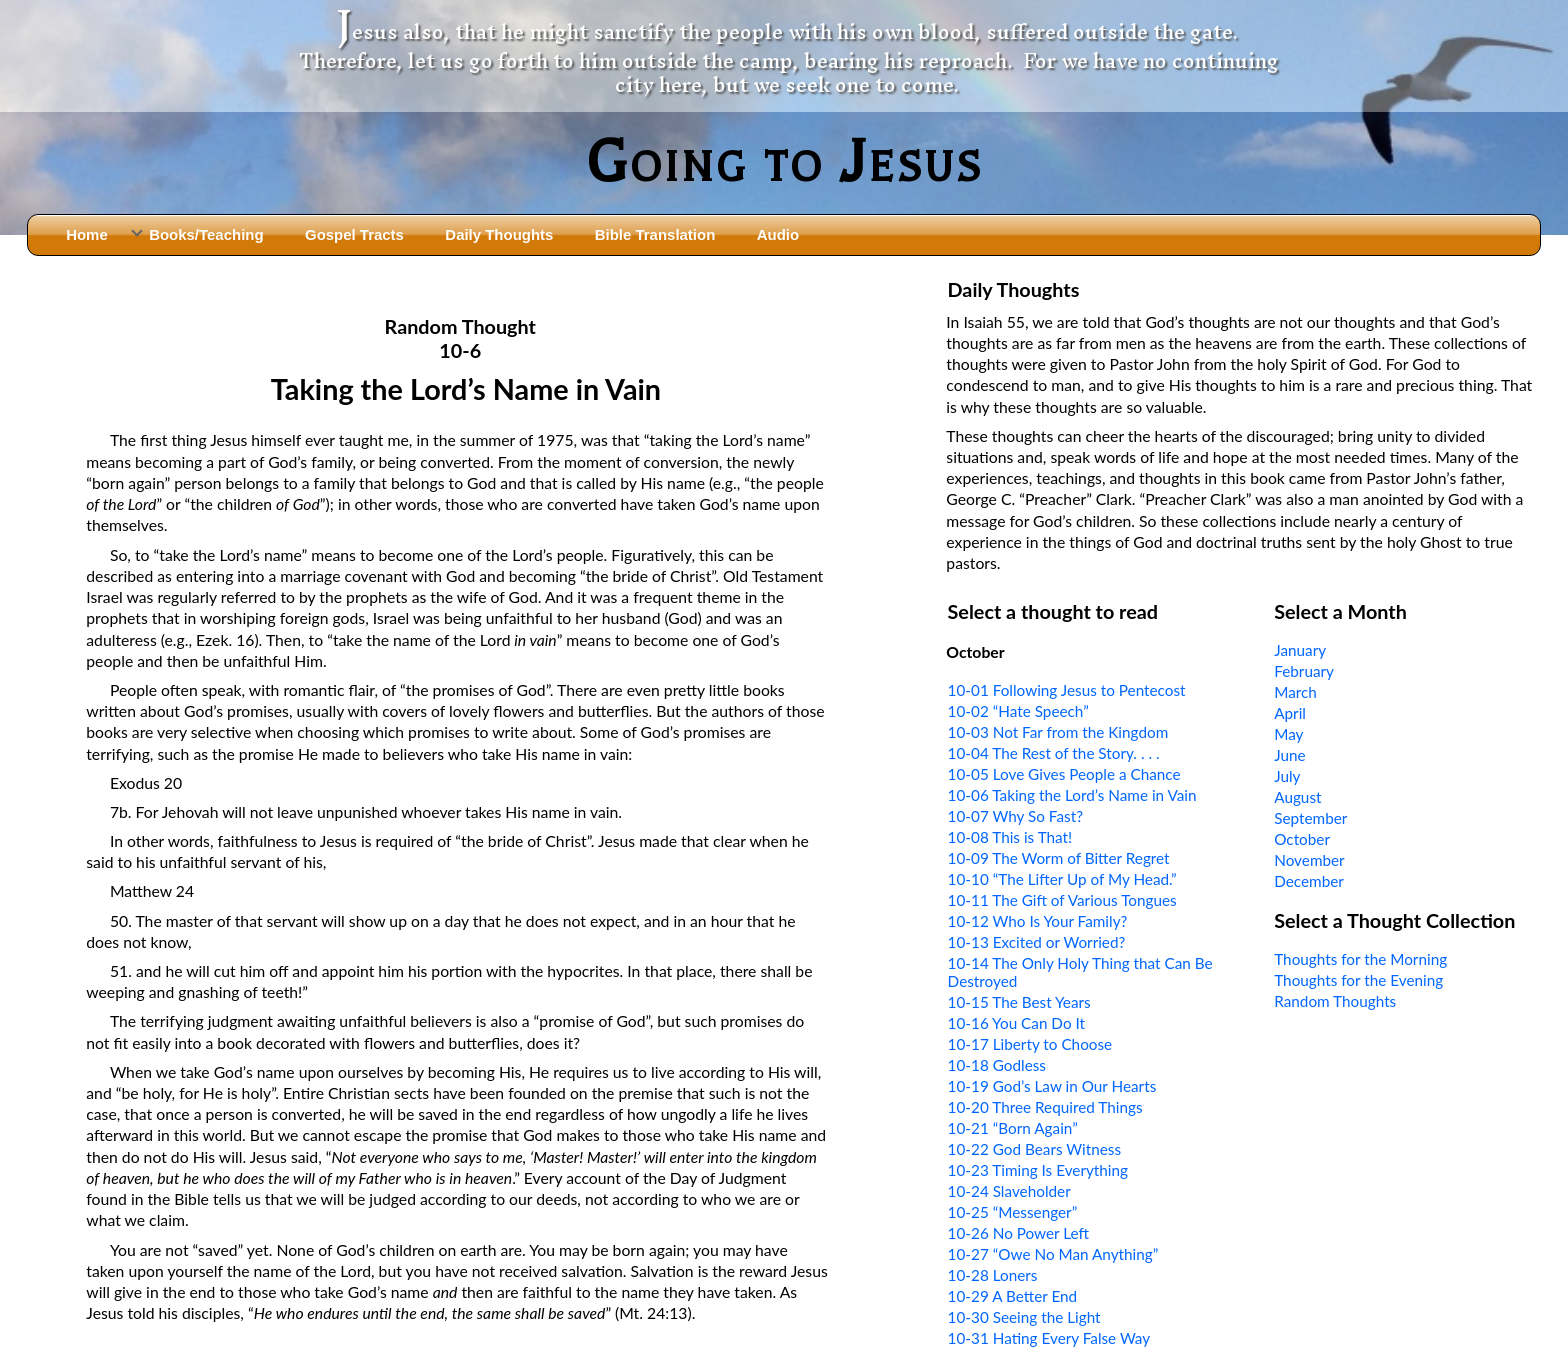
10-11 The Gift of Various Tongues (1062, 900)
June (1289, 755)
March (1295, 692)
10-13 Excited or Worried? (1037, 942)
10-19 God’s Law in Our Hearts (1052, 1086)
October (1302, 839)
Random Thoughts (1335, 1001)
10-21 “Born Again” (1013, 1128)
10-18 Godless (997, 1065)
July (1287, 776)
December (1309, 881)
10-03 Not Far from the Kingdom (1058, 732)
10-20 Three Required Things (1045, 1107)
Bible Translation (655, 234)
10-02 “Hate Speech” (1018, 711)
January (1300, 650)
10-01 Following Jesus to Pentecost (1067, 690)
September (1310, 818)
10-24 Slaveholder (1009, 1191)
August (1297, 797)
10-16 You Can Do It (1016, 1023)
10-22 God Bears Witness (1034, 1149)
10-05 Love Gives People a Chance (1064, 774)
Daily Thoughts (499, 234)
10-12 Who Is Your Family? (1038, 921)
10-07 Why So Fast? (1015, 816)
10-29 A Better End (1013, 1296)
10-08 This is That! (1010, 837)
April (1290, 713)
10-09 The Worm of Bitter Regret (1059, 858)
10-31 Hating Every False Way (1049, 1338)
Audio (778, 234)
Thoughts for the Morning (1360, 959)
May (1288, 734)
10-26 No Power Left (1018, 1233)
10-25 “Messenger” (1013, 1212)
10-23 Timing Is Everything (1038, 1170)
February (1304, 671)
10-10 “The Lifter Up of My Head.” (1062, 879)
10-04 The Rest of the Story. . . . (1054, 753)
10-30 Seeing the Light (1024, 1317)
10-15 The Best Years (1019, 1002)
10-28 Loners (993, 1275)
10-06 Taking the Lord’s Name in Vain (1072, 795)
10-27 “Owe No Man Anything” (1053, 1254)
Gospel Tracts (354, 234)
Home (87, 234)
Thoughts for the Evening (1358, 980)
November (1309, 860)
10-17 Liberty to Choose (1030, 1044)
